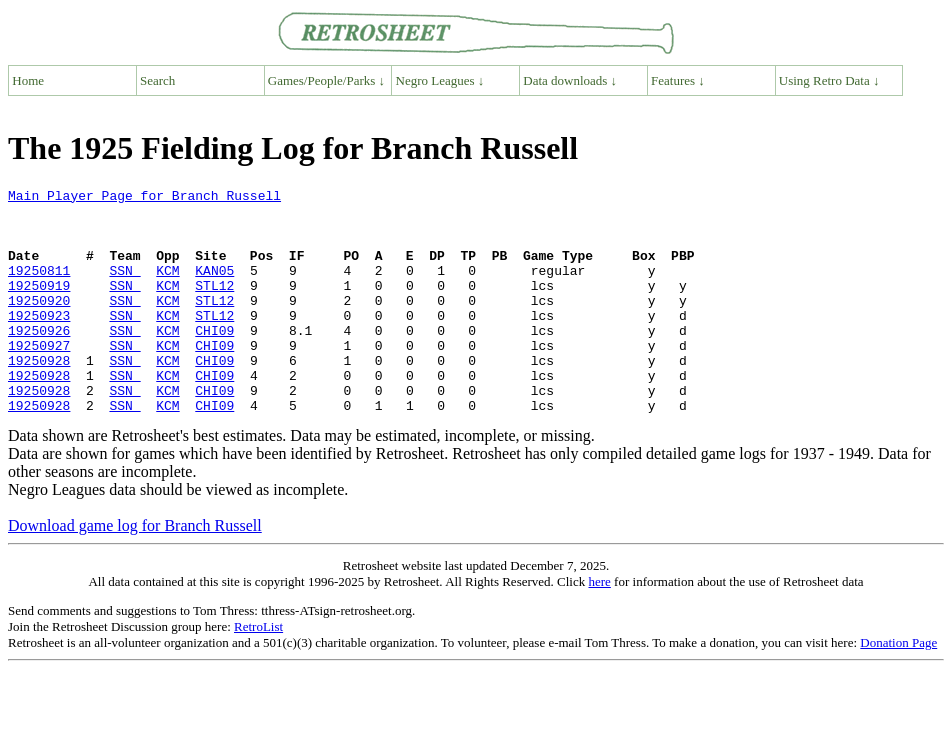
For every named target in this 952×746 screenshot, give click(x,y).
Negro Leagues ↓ (440, 80)
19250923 (39, 342)
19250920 (39, 324)
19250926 (39, 360)
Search (157, 80)
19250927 (39, 378)
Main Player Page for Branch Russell (144, 198)
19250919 (39, 306)
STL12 (214, 306)
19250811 (39, 288)
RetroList (258, 671)
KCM (167, 288)
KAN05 (214, 288)
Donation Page (898, 687)
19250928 (39, 396)
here (599, 626)
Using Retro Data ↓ (829, 80)
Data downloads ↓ (570, 80)
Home (28, 80)
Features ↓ (678, 80)
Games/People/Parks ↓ (326, 80)
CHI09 (214, 360)
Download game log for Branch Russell (135, 570)
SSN (124, 288)
